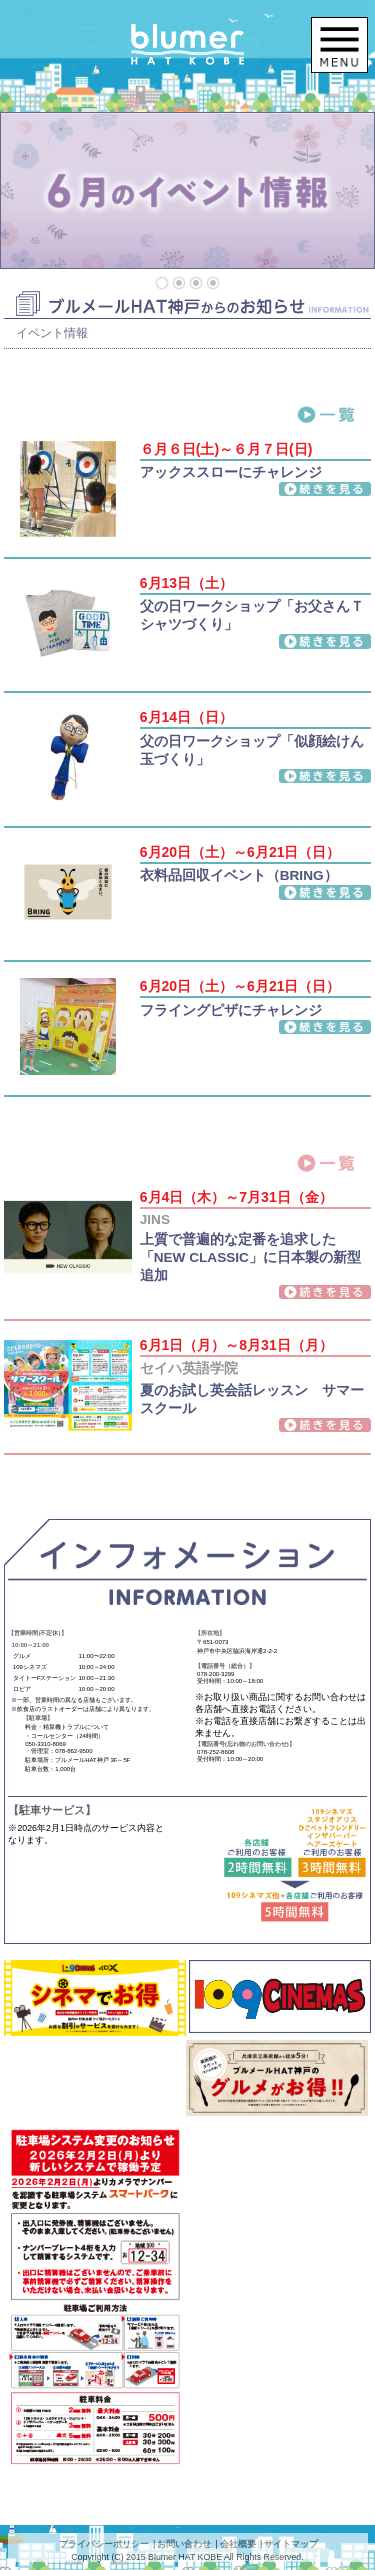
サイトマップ (291, 2544)
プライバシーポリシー (104, 2544)
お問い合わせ (184, 2544)
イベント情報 (52, 333)
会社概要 (238, 2544)
